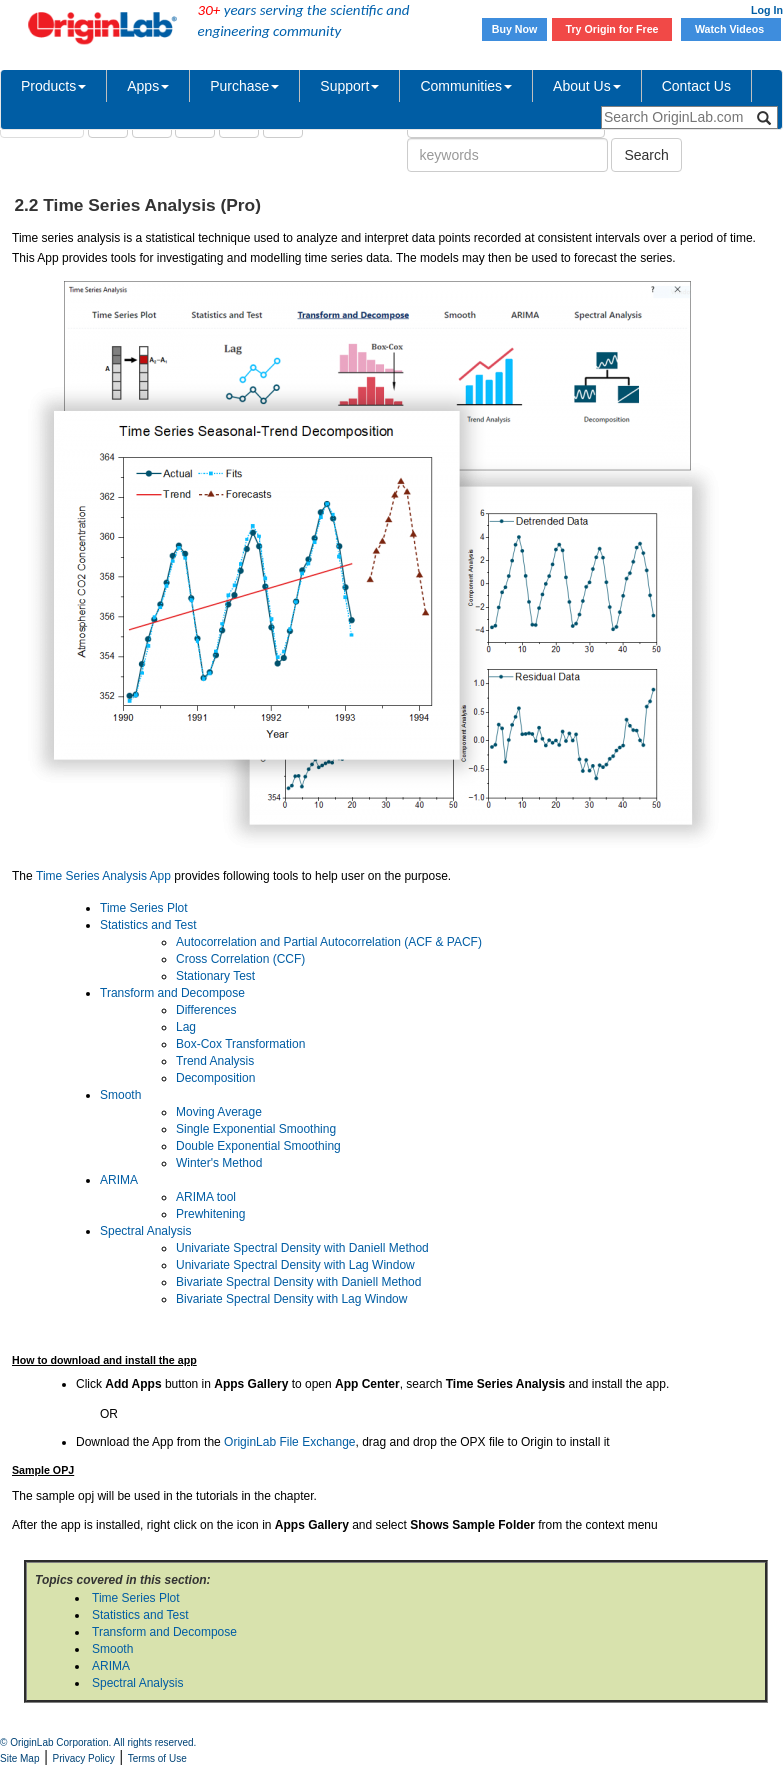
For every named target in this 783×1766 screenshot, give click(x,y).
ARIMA (119, 1180)
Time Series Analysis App (103, 876)
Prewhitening (210, 1214)
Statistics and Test (148, 925)
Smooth (120, 1095)
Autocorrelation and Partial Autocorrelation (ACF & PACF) (329, 942)
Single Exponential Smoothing (256, 1129)
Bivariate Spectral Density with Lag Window (291, 1299)
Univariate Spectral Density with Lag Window (295, 1265)
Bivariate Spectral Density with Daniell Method (298, 1282)
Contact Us (696, 86)
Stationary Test (215, 976)
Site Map (19, 1758)
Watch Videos (731, 29)
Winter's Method (219, 1163)
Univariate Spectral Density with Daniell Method (302, 1248)
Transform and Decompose (172, 993)
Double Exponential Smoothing (258, 1146)
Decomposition (215, 1078)
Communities (466, 86)
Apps (148, 86)
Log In (767, 10)
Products (53, 86)
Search (646, 155)
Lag (186, 1027)
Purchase (244, 86)
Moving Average (219, 1112)
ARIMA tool (206, 1197)
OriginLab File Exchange (289, 1442)
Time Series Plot (144, 908)
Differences (206, 1010)
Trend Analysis (215, 1061)
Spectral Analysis (145, 1231)
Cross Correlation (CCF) (240, 959)
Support (349, 86)
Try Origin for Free (612, 29)
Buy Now (515, 29)
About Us (587, 86)
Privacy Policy (84, 1758)
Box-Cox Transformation (240, 1044)
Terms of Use (157, 1758)
